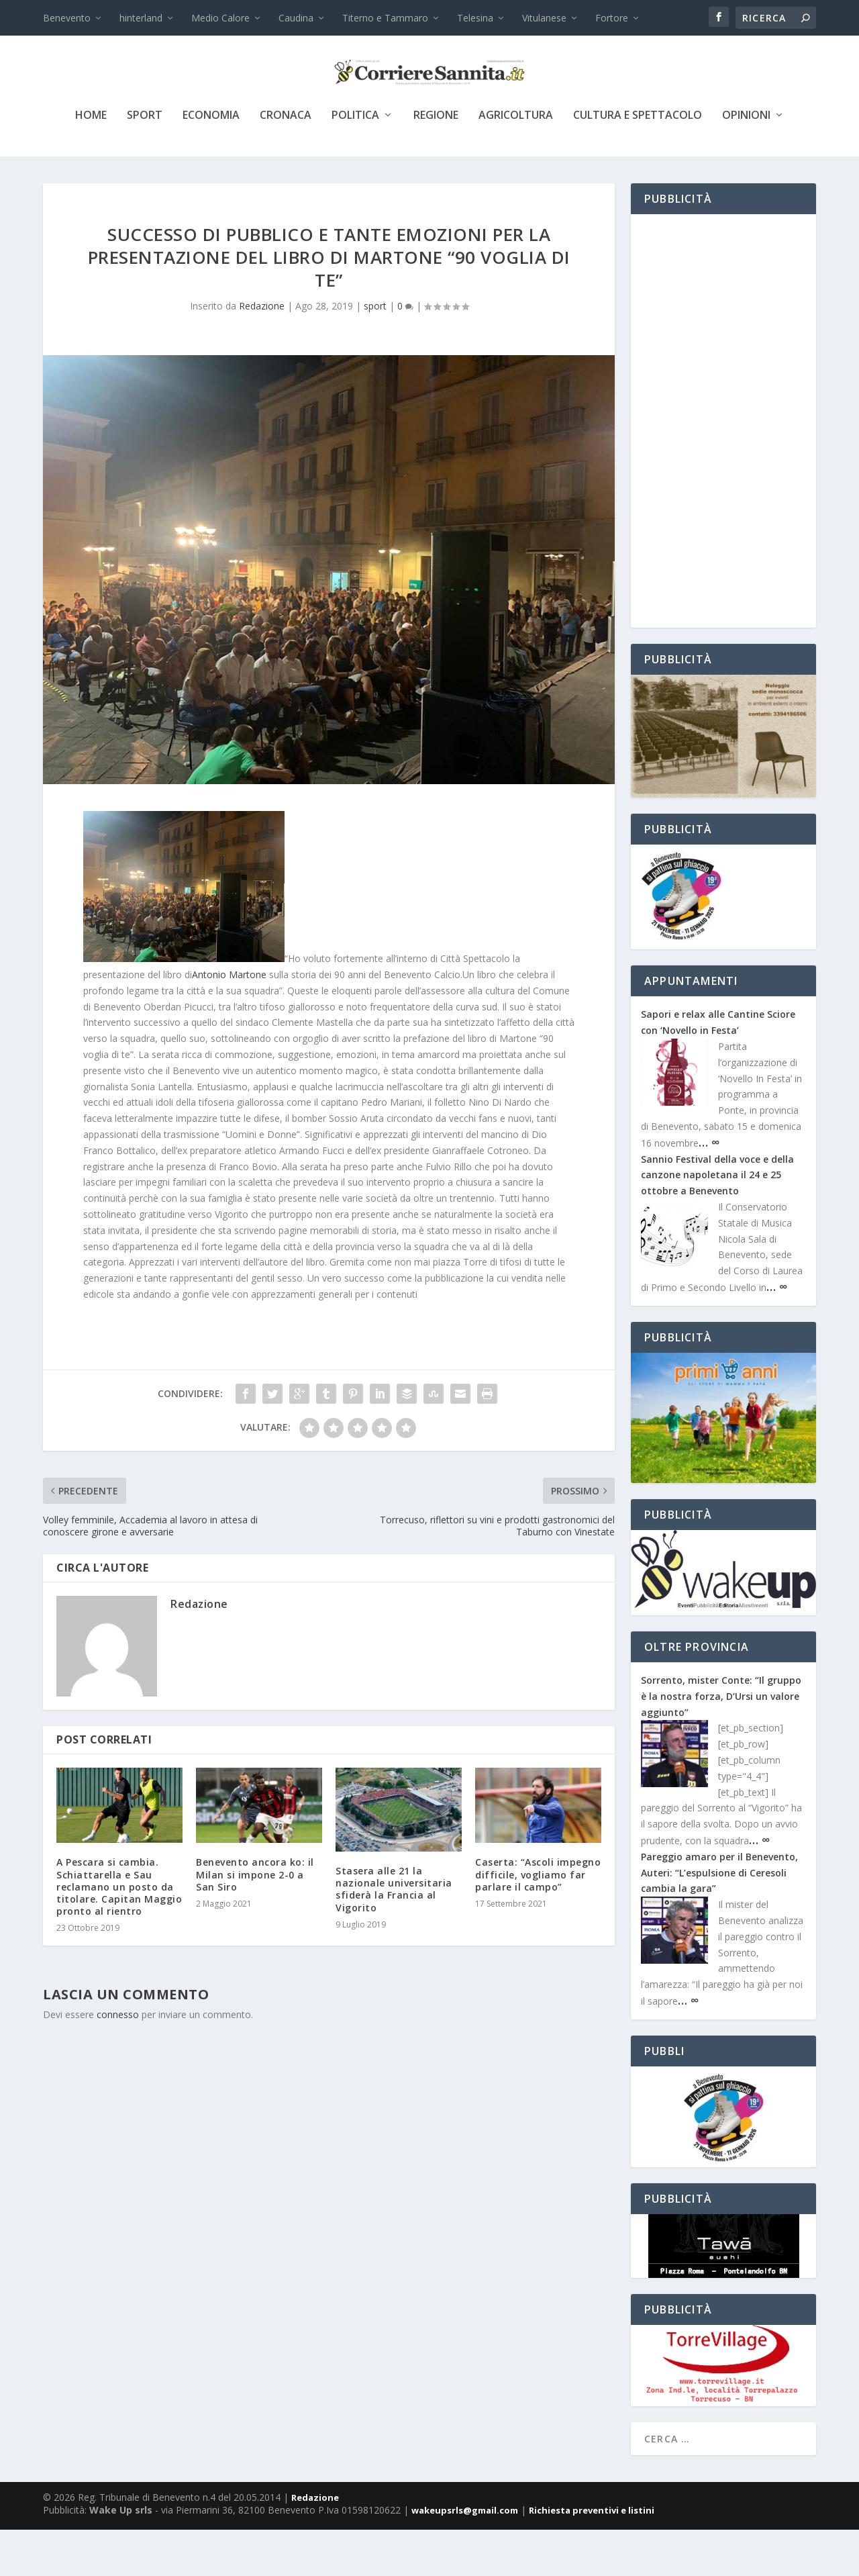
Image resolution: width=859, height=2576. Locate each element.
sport (144, 162)
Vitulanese (544, 17)
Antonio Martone (229, 1020)
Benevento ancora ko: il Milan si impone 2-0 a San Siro (255, 1920)
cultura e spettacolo (637, 162)
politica (355, 162)
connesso (118, 2060)
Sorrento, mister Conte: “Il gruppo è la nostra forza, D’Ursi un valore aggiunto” (721, 1742)
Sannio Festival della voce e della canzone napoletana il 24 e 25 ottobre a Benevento (717, 1221)
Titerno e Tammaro (385, 17)
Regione (435, 162)
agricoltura (515, 162)
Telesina (475, 17)
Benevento (67, 17)
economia (211, 162)
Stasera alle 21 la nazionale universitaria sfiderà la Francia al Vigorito (394, 1935)
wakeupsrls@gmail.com (464, 2556)
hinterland (140, 17)
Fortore (611, 17)
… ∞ (709, 1188)
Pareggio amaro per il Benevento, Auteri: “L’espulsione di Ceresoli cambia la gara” (719, 1919)
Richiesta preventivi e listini (591, 2556)
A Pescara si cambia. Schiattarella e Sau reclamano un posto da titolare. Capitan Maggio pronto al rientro (119, 1933)
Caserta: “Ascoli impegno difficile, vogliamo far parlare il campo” (538, 1920)
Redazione (262, 352)
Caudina (296, 17)
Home (91, 162)
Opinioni (746, 162)
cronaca (285, 162)
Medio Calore (220, 17)
